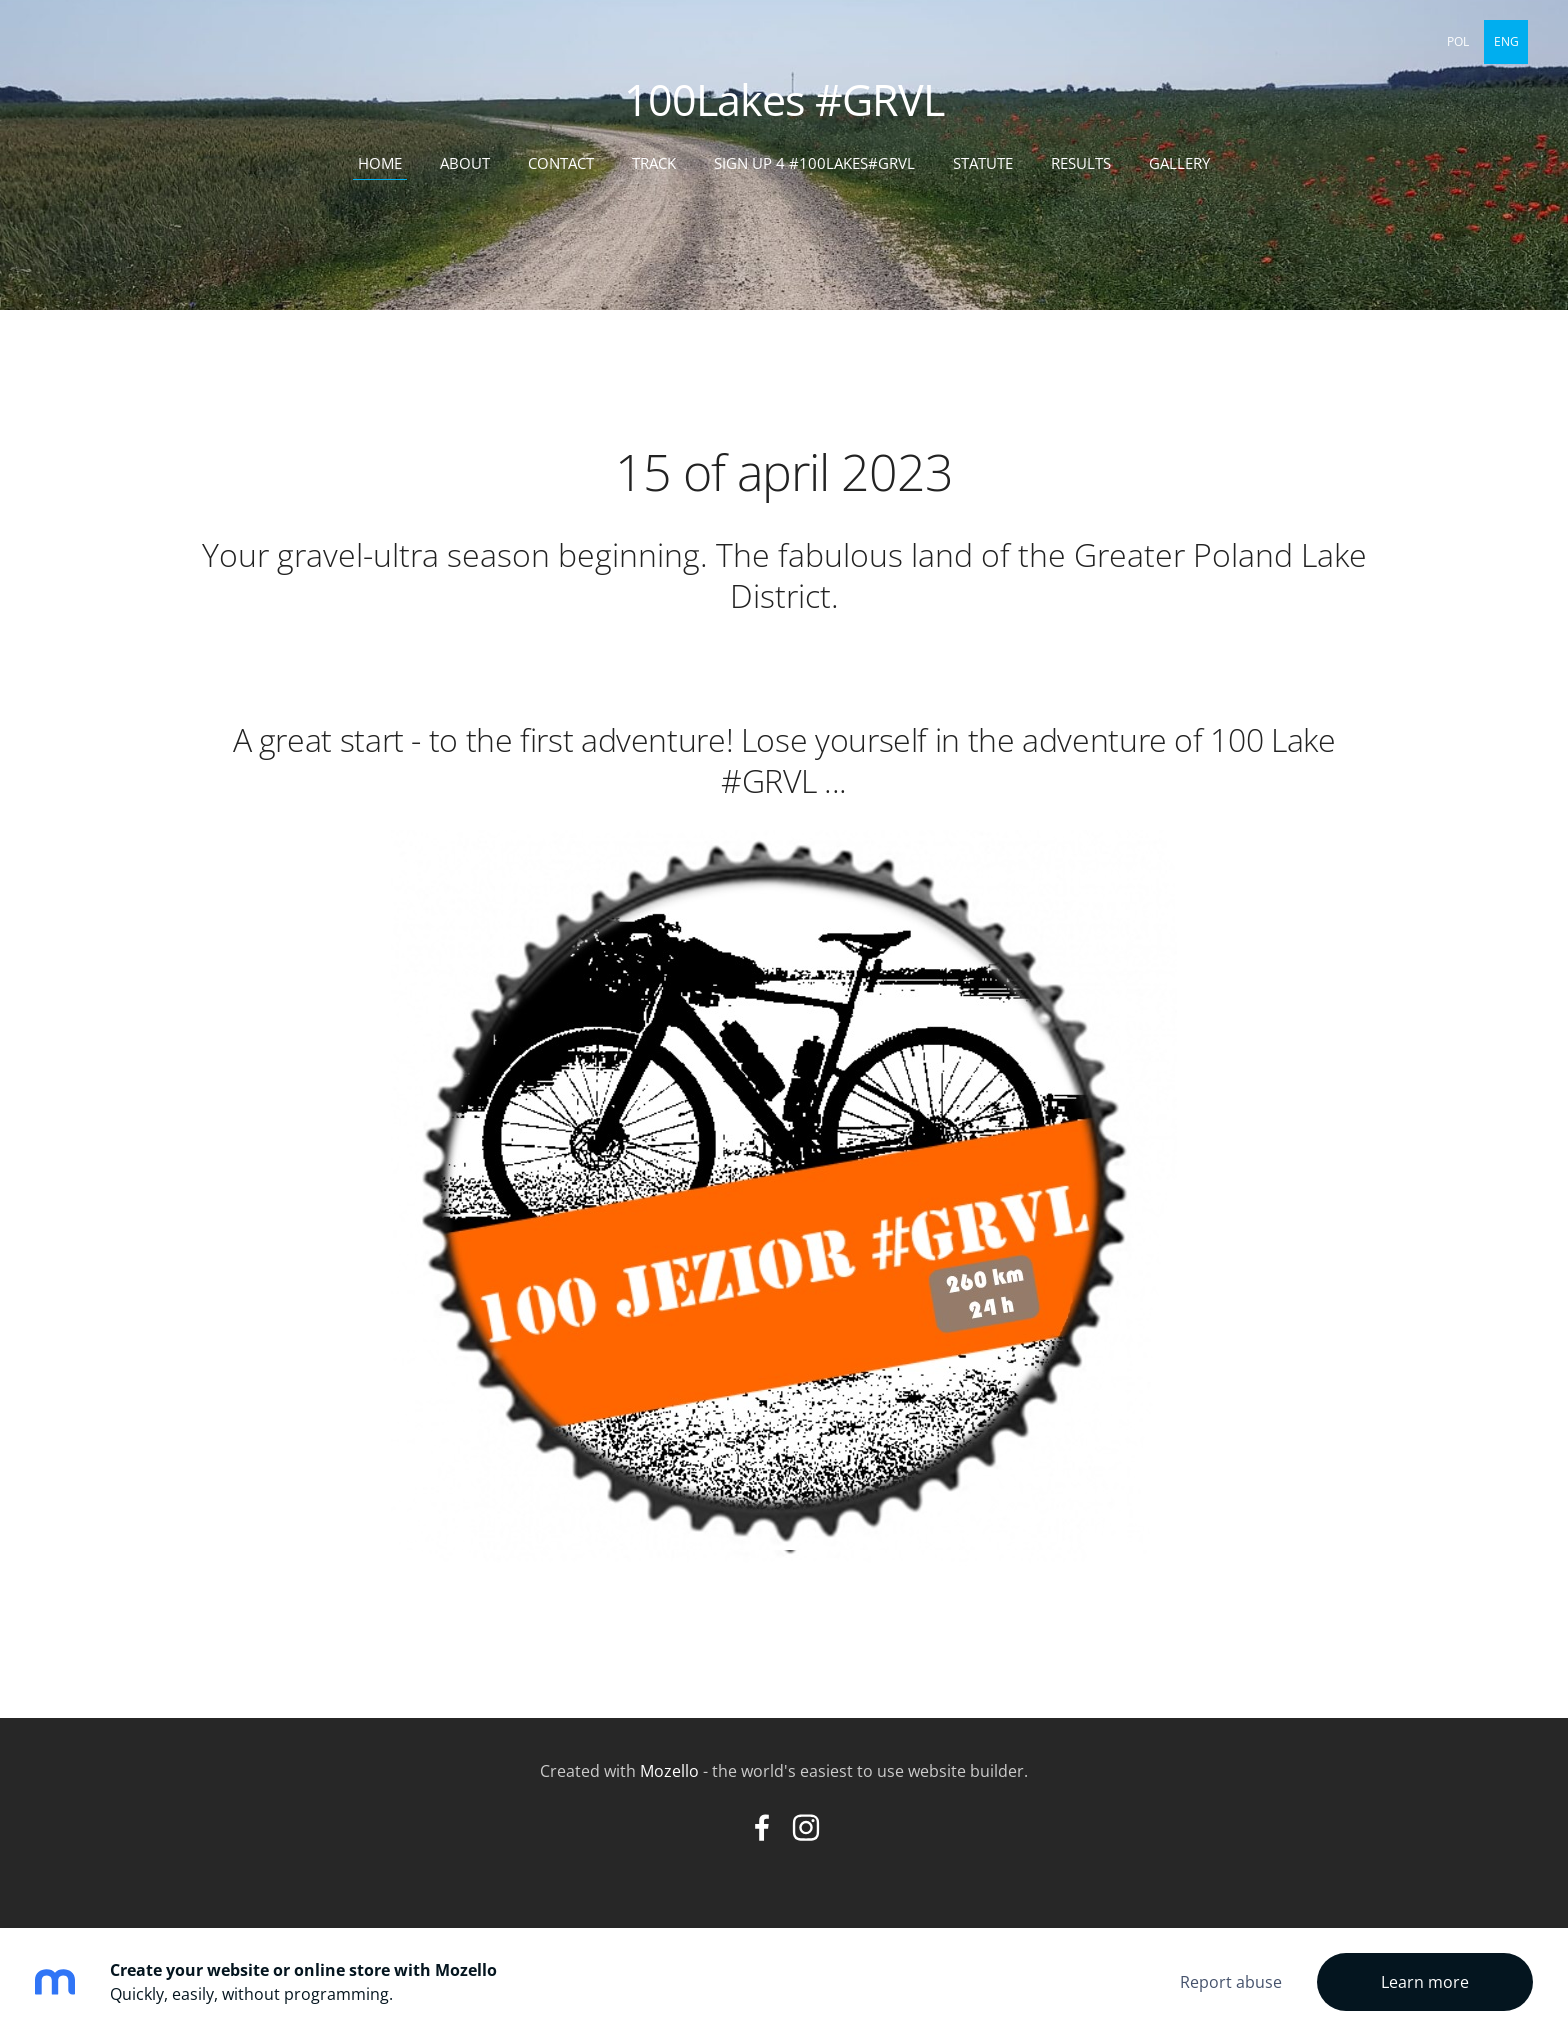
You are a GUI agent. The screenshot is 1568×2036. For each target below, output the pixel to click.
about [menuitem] (465, 163)
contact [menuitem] (561, 163)
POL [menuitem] (1458, 41)
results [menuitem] (1081, 163)
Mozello (669, 1771)
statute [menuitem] (983, 163)
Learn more (1425, 1982)
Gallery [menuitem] (1179, 163)
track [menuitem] (654, 163)
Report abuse (1231, 1982)
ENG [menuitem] (1506, 41)
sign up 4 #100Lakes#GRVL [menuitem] (814, 163)
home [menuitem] (380, 163)
